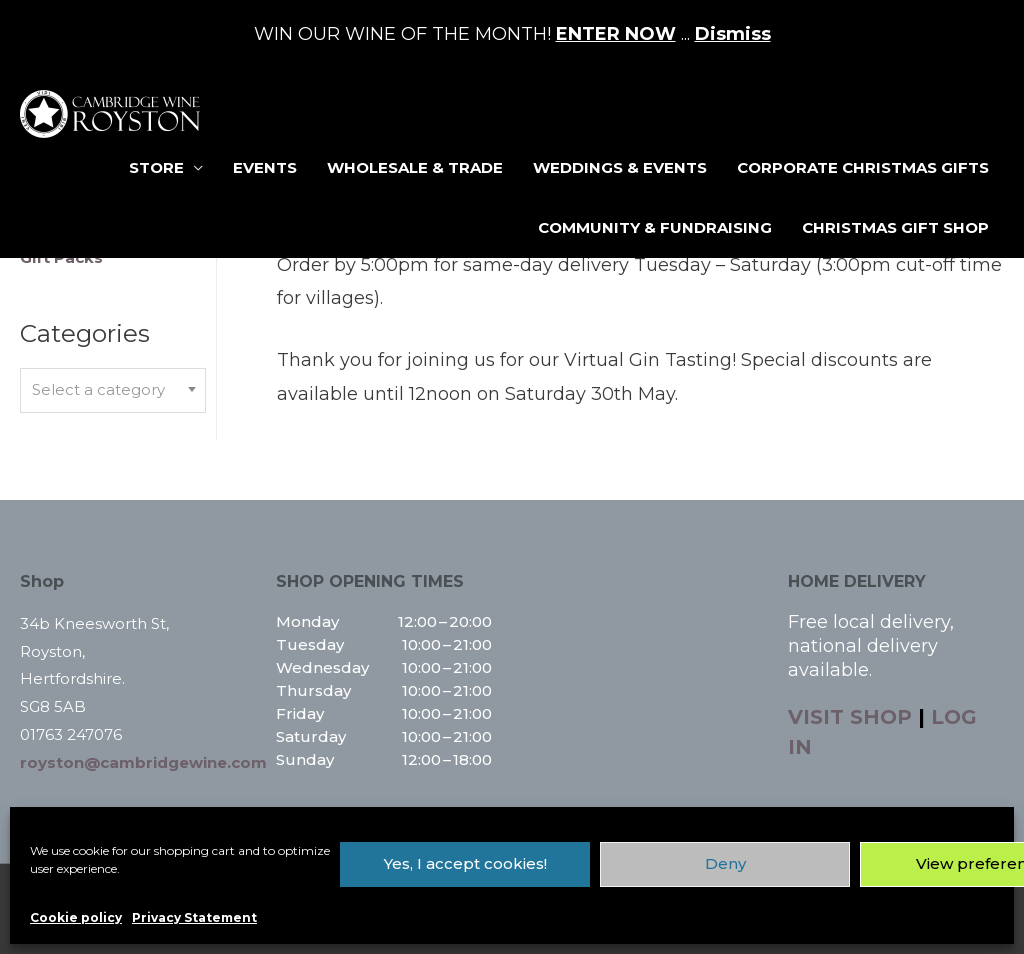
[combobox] (113, 390)
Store (156, 167)
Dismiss (733, 34)
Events (265, 167)
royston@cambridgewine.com (143, 762)
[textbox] (112, 390)
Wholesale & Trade (415, 167)
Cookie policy (76, 917)
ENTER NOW (616, 34)
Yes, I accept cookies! (465, 863)
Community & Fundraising (655, 227)
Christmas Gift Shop (895, 227)
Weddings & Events (620, 167)
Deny (725, 863)
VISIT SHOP (850, 717)
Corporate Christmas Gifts (863, 167)
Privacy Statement (194, 917)
